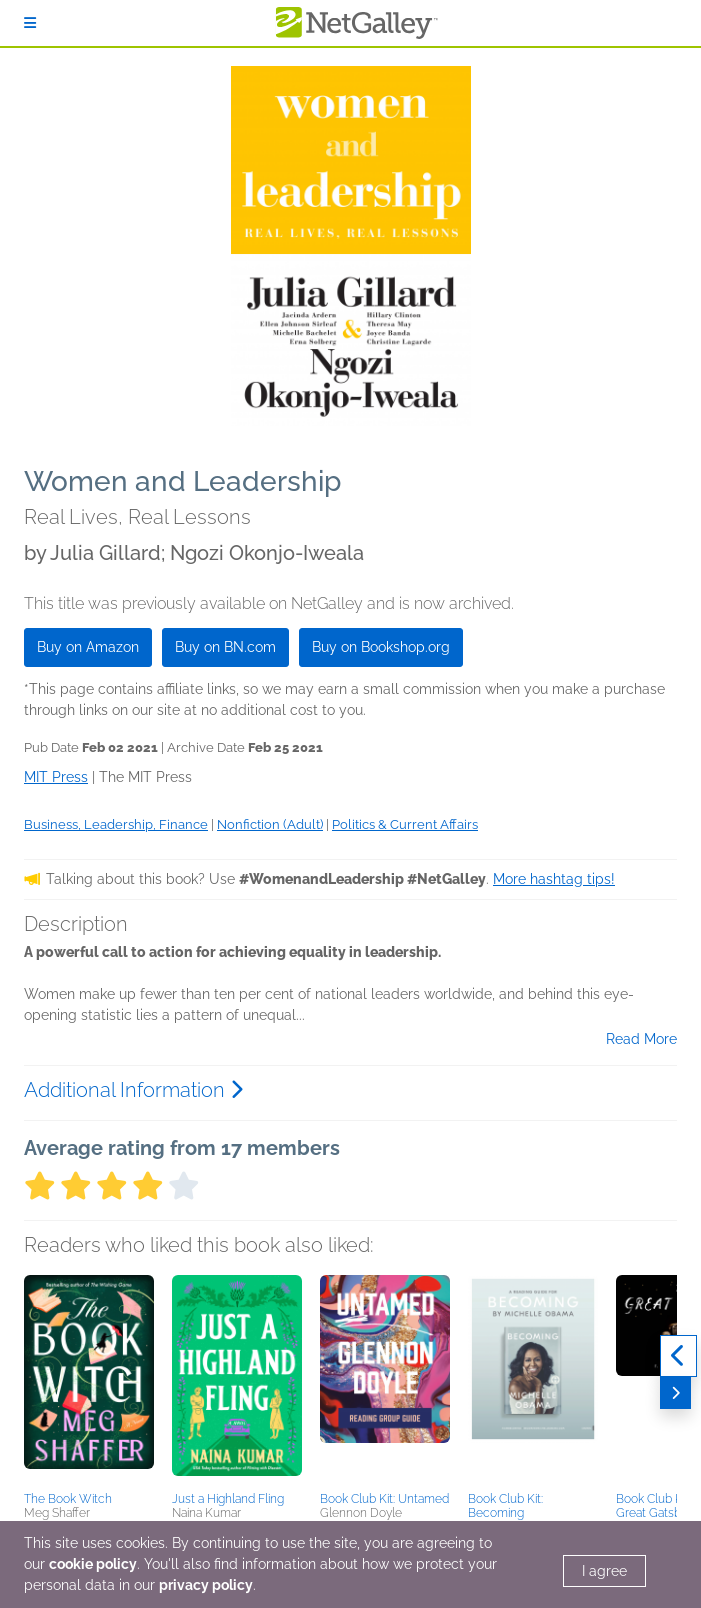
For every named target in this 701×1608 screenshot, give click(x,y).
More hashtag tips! (554, 879)
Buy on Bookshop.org (381, 647)
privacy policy (206, 1585)
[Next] (675, 1393)
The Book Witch (68, 1499)
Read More (641, 1039)
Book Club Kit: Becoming (505, 1506)
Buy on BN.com (225, 647)
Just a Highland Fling (228, 1499)
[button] (89, 1380)
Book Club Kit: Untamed (384, 1499)
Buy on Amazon (88, 647)
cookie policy (93, 1564)
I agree (604, 1571)
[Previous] (678, 1356)
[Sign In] (30, 23)
